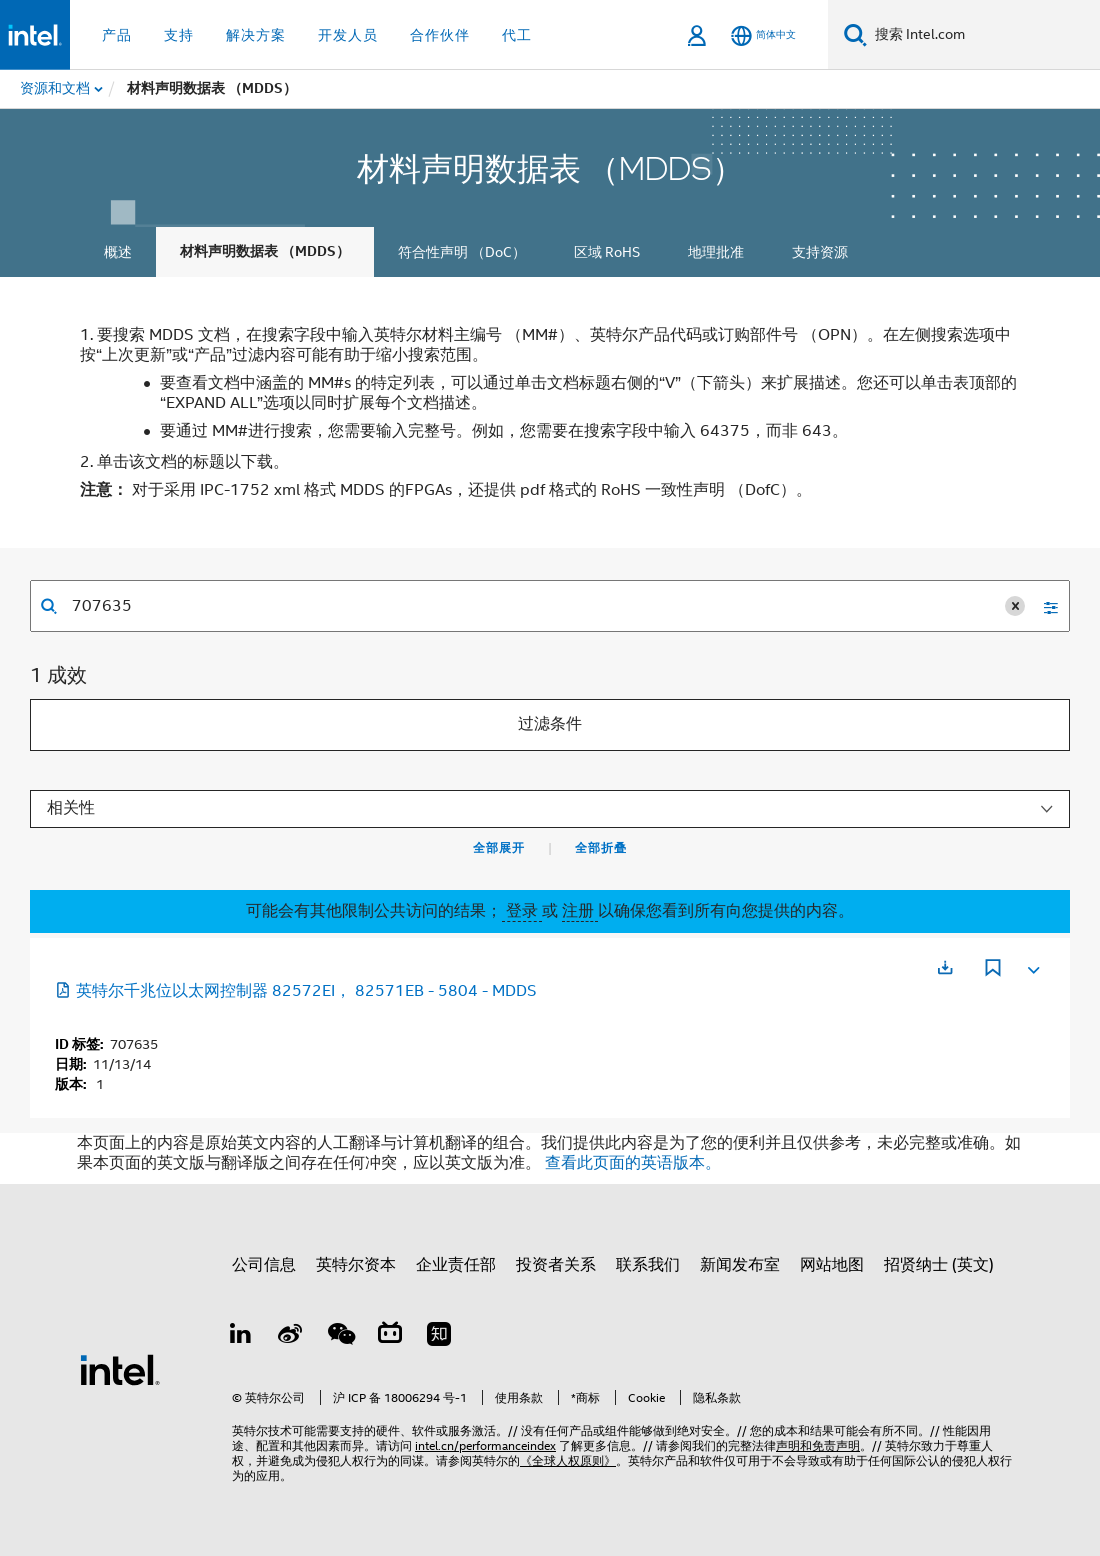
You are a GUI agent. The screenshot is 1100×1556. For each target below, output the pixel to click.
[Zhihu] (439, 1337)
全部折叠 (601, 848)
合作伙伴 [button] (440, 35)
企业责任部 (456, 1265)
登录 (522, 911)
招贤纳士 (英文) (939, 1265)
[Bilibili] (390, 1337)
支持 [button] (179, 35)
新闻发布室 (740, 1265)
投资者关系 (556, 1265)
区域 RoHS (607, 252)
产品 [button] (117, 35)
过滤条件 (550, 724)
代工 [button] (517, 35)
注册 (580, 911)
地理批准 (716, 252)
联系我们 (648, 1265)
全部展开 (499, 848)
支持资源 (820, 252)
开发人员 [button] (348, 35)
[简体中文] (763, 35)
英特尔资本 (356, 1265)
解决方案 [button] (256, 35)
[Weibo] (291, 1337)
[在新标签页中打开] (945, 967)
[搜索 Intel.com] (983, 35)
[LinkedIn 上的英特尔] (241, 1337)
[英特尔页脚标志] (120, 1369)
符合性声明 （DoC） (462, 252)
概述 (118, 252)
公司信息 (264, 1265)
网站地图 (832, 1265)
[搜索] (855, 34)
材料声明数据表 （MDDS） (265, 251)
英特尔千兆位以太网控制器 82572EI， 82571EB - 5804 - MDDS (296, 991)
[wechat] (340, 1337)
